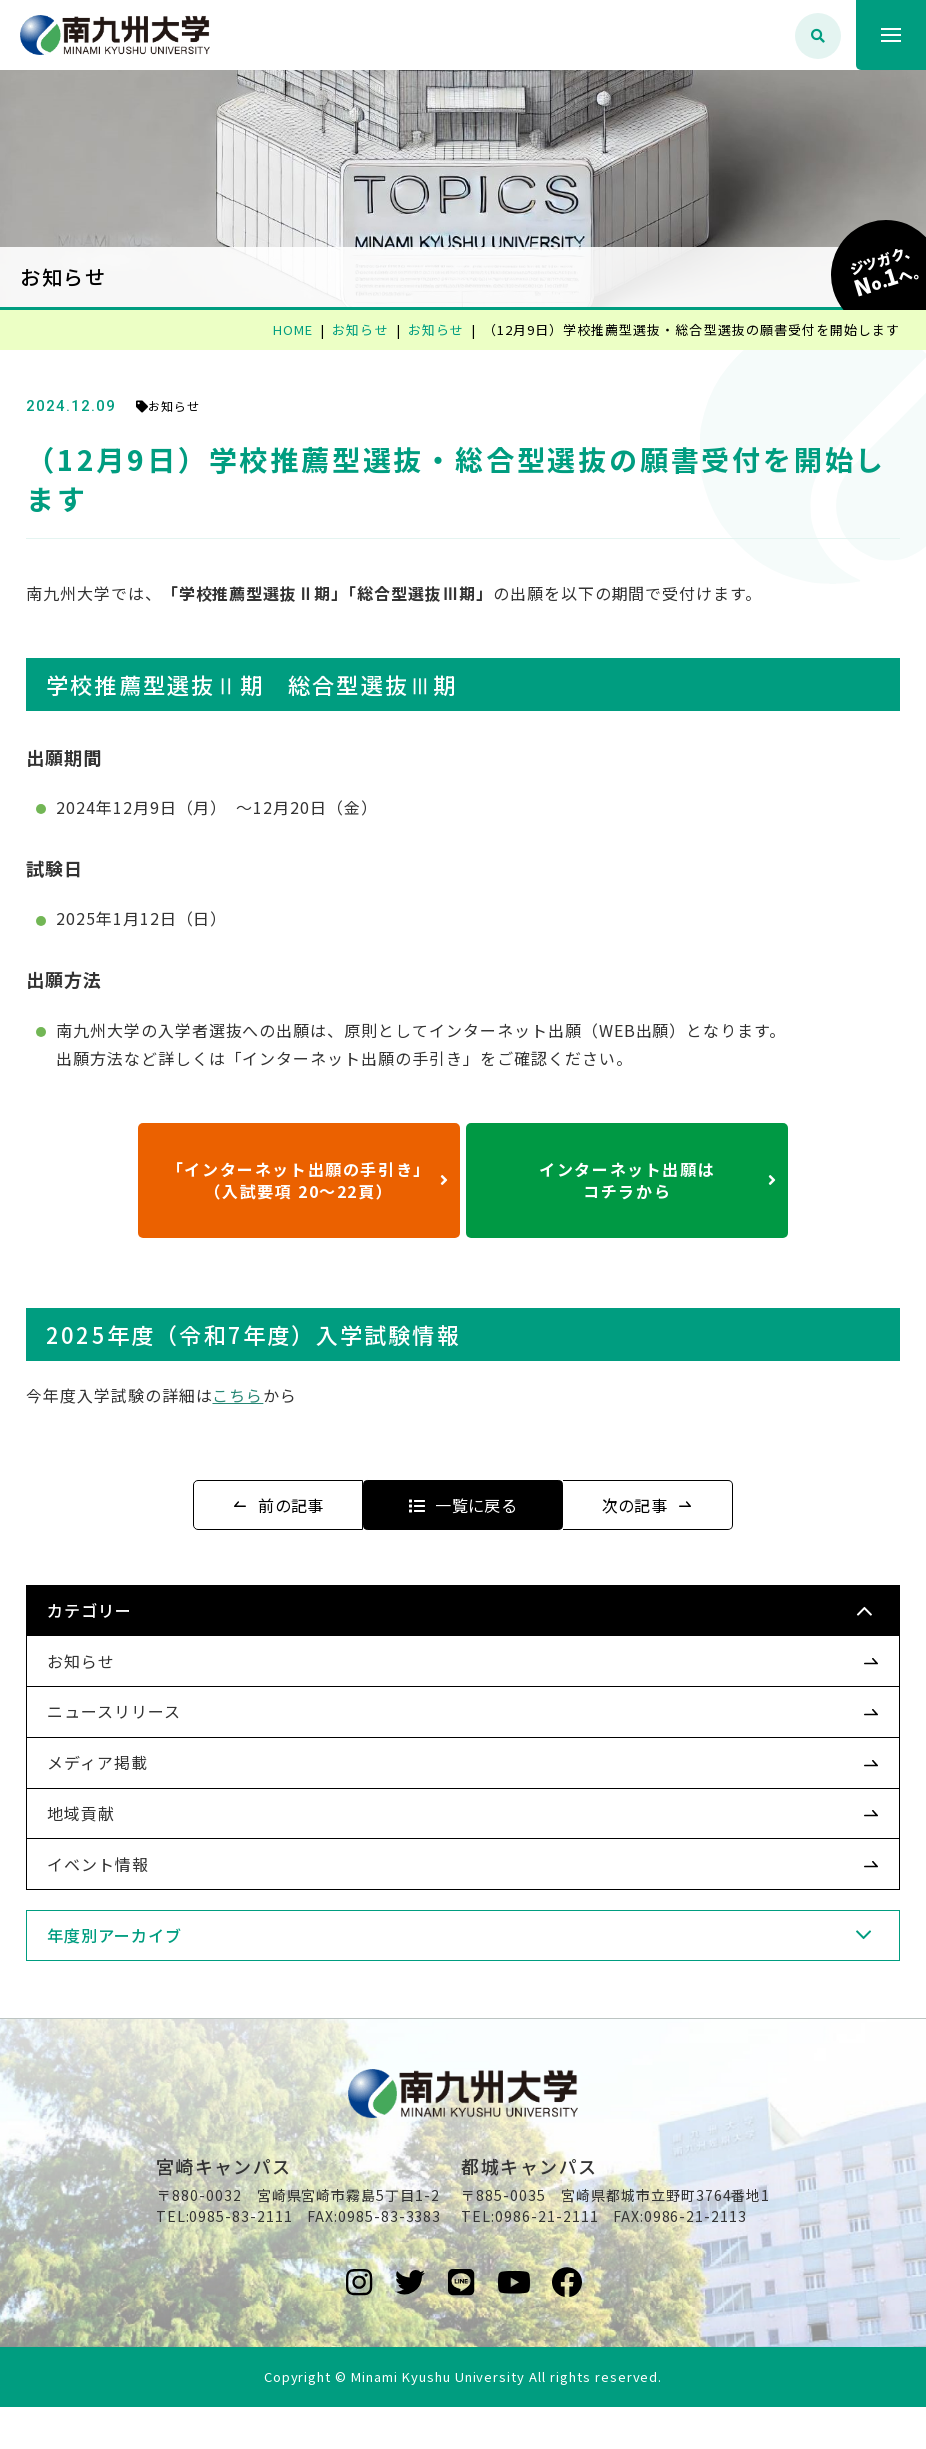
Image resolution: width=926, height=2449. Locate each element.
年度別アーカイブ (148, 1935)
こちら (272, 1395)
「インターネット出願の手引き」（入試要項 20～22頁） (308, 1180)
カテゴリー (123, 1610)
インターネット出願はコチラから (658, 1180)
